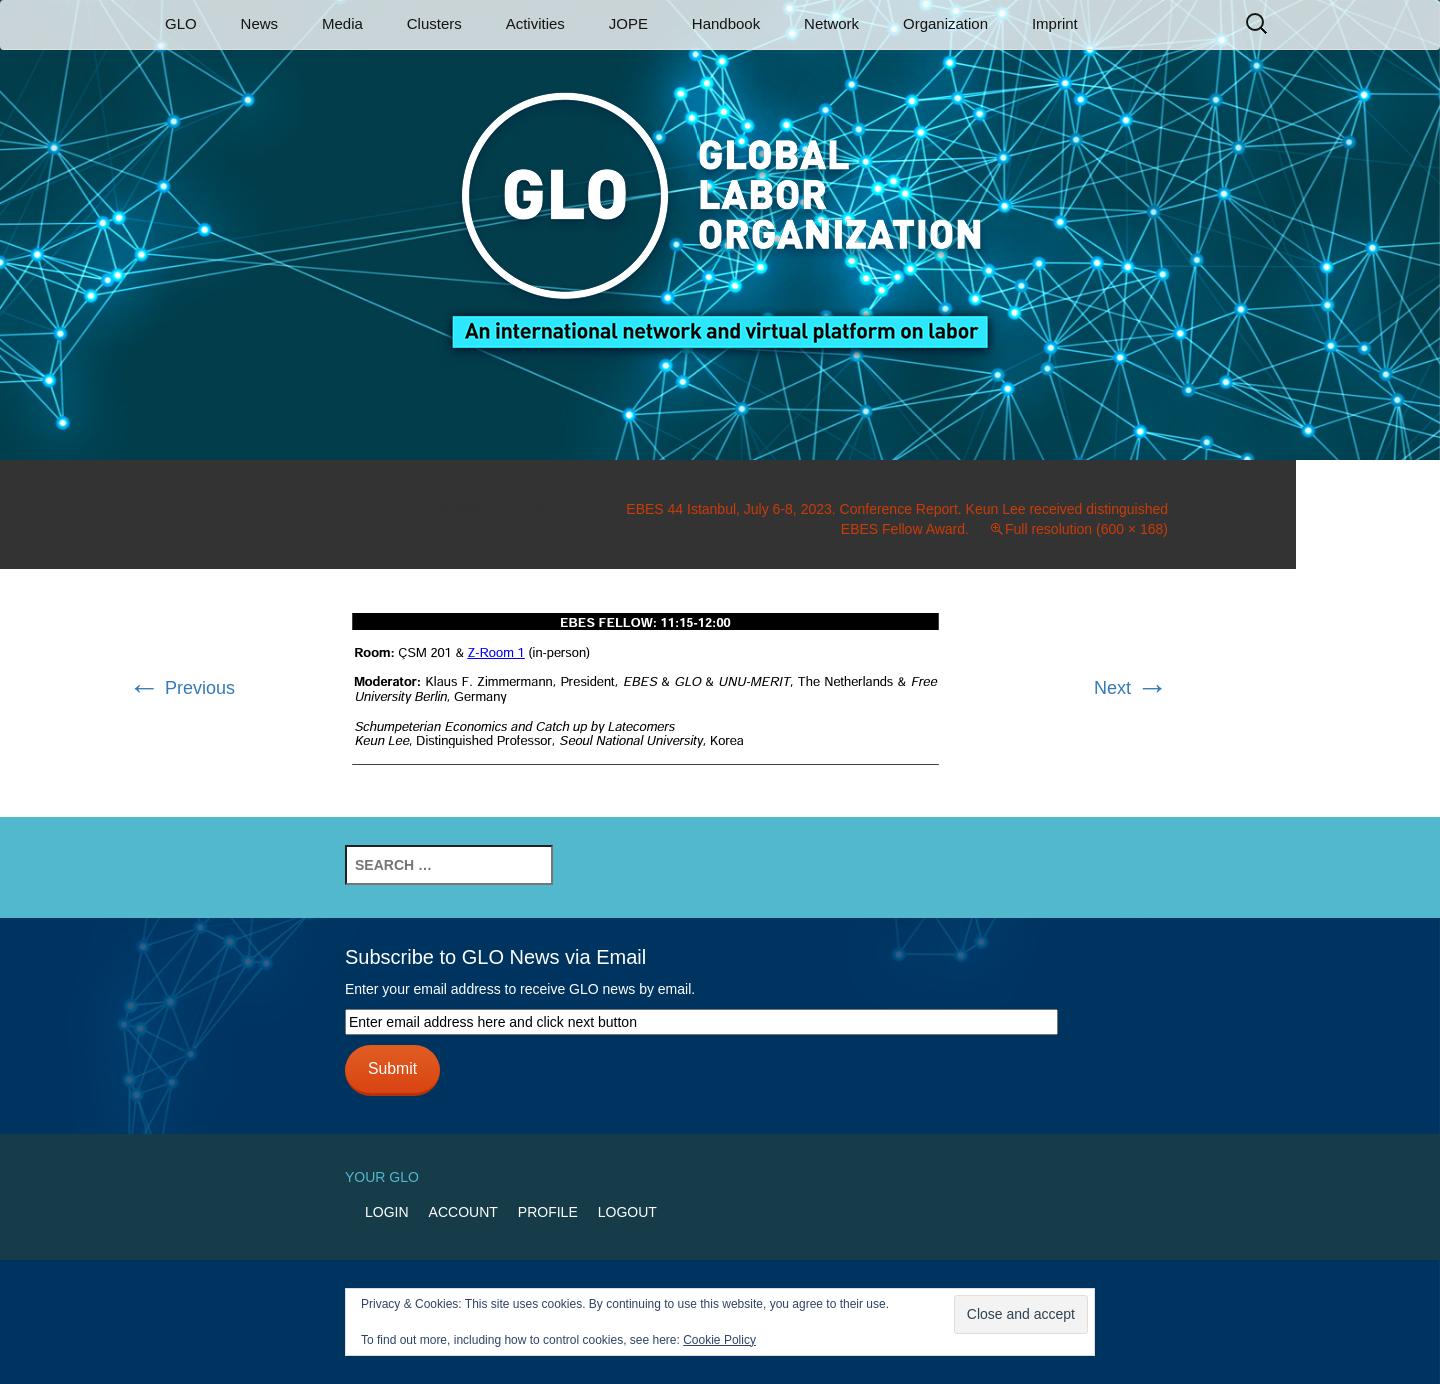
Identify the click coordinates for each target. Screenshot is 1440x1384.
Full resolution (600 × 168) (1086, 529)
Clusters (434, 23)
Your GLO (382, 1177)
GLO (181, 23)
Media (342, 23)
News (260, 23)
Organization (945, 23)
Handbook (726, 23)
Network (831, 23)
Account (463, 1212)
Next (1131, 688)
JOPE (628, 23)
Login (387, 1212)
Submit (392, 1068)
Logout (627, 1212)
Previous (181, 688)
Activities (535, 23)
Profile (548, 1212)
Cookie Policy (719, 1340)
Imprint (1055, 23)
